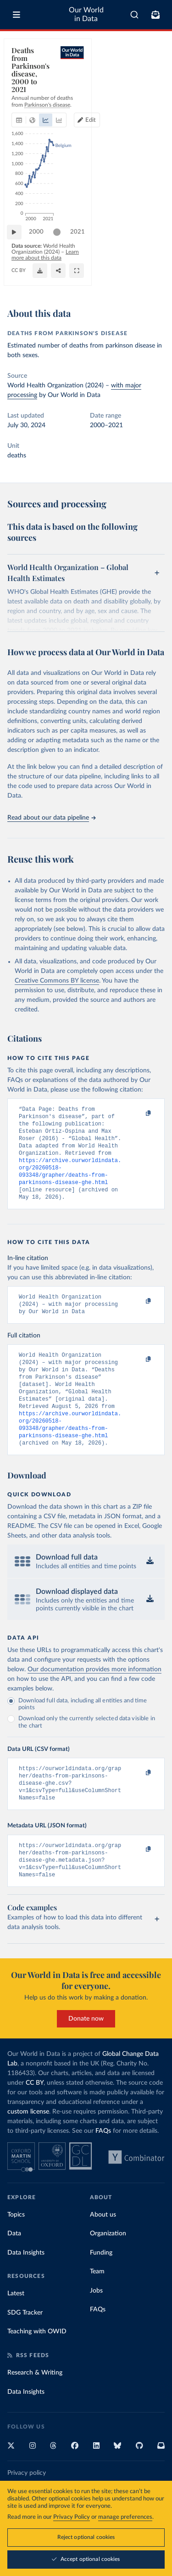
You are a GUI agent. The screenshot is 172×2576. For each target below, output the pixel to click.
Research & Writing (34, 2408)
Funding (101, 2288)
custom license (28, 2147)
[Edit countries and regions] (147, 82)
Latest (15, 2329)
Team (97, 2307)
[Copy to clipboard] (138, 1113)
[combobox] (134, 15)
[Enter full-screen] (153, 280)
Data (14, 2269)
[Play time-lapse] (18, 251)
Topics (16, 2250)
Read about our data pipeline (51, 818)
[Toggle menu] (16, 14)
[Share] (135, 280)
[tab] (20, 82)
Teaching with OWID (37, 2367)
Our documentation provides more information (94, 1696)
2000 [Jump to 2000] (40, 251)
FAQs (103, 2166)
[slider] (61, 251)
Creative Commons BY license (57, 981)
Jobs (96, 2326)
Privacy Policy (71, 2517)
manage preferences (125, 2517)
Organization (108, 2269)
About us (103, 2250)
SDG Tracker (25, 2348)
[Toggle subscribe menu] (155, 14)
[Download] (116, 280)
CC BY (18, 284)
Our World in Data (86, 14)
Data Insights (25, 2288)
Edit (151, 82)
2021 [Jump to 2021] (149, 251)
